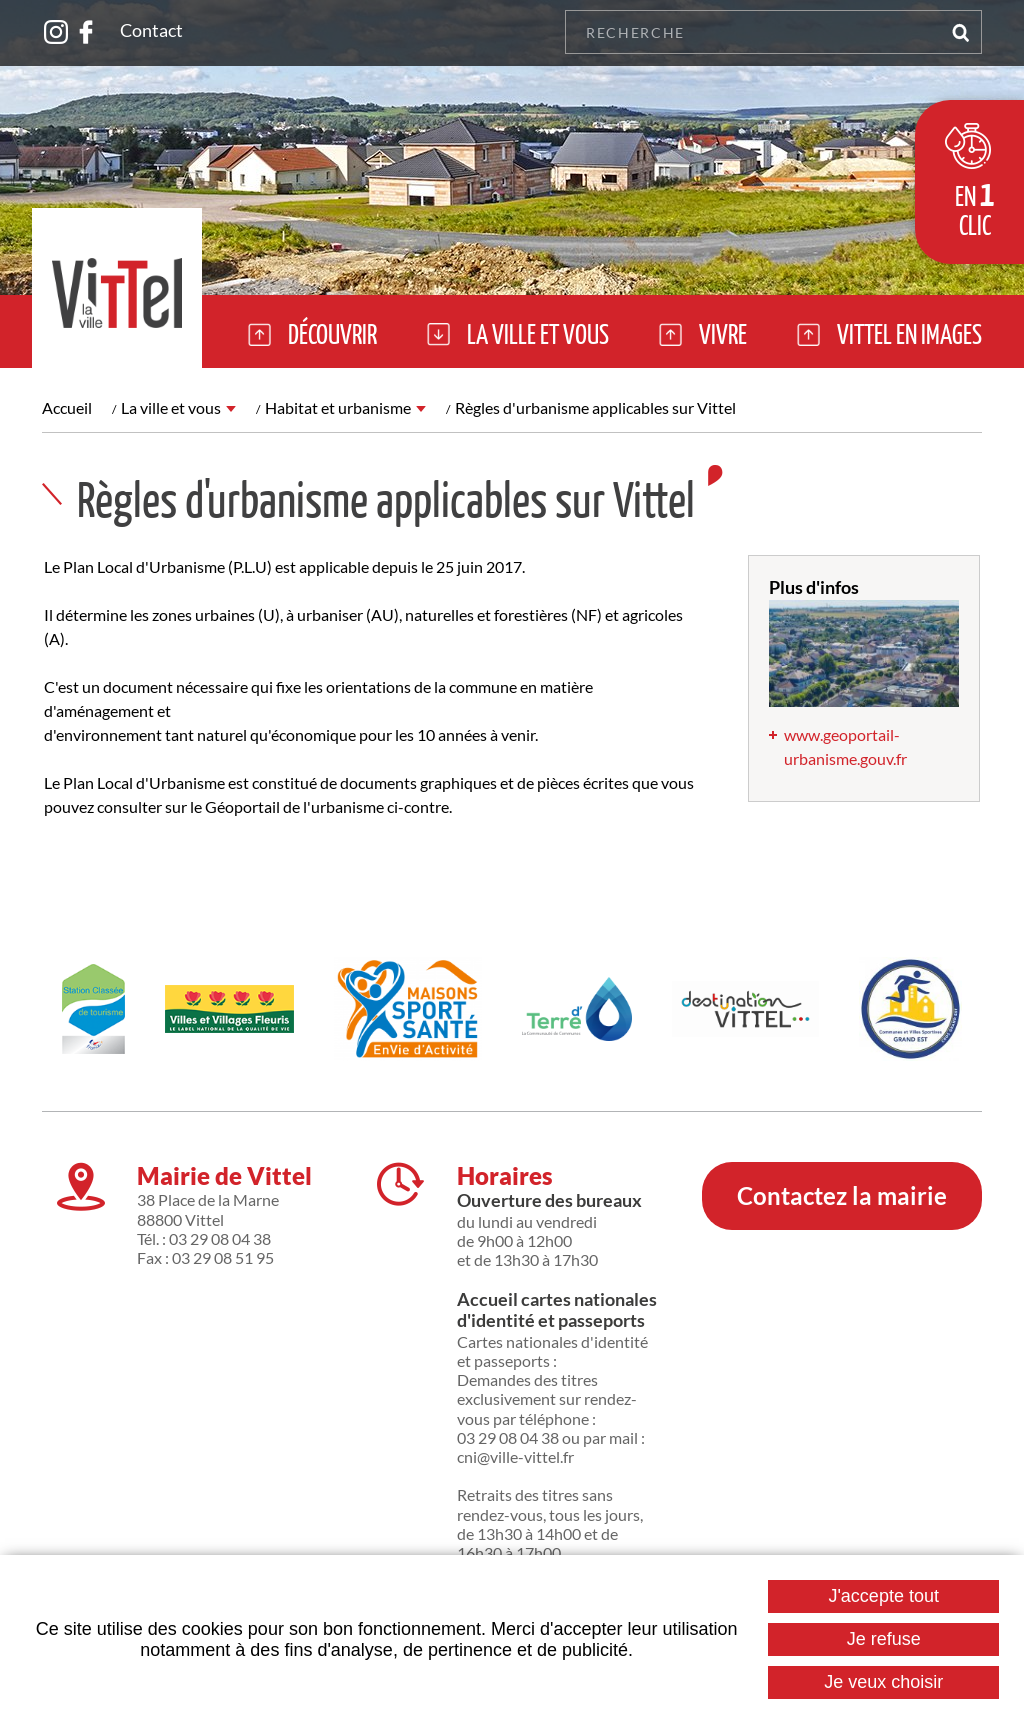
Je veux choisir (883, 1682)
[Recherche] (751, 32)
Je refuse (884, 1639)
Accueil (67, 407)
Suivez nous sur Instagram (56, 32)
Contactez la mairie (842, 1195)
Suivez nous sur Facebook (86, 32)
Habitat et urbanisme (338, 407)
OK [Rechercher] (960, 32)
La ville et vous (171, 407)
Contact (151, 30)
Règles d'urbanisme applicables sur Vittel (595, 407)
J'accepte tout (883, 1596)
